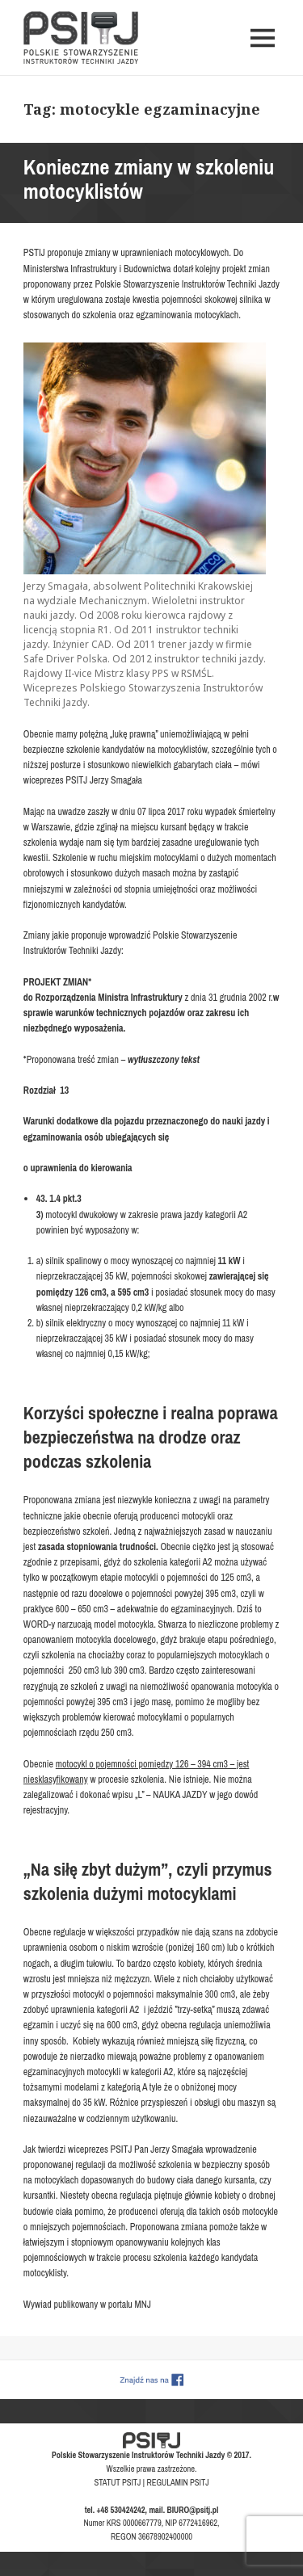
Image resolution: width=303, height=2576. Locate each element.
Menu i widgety (263, 54)
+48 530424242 (121, 2509)
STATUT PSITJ (118, 2482)
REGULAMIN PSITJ (177, 2482)
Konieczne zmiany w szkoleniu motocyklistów (148, 179)
